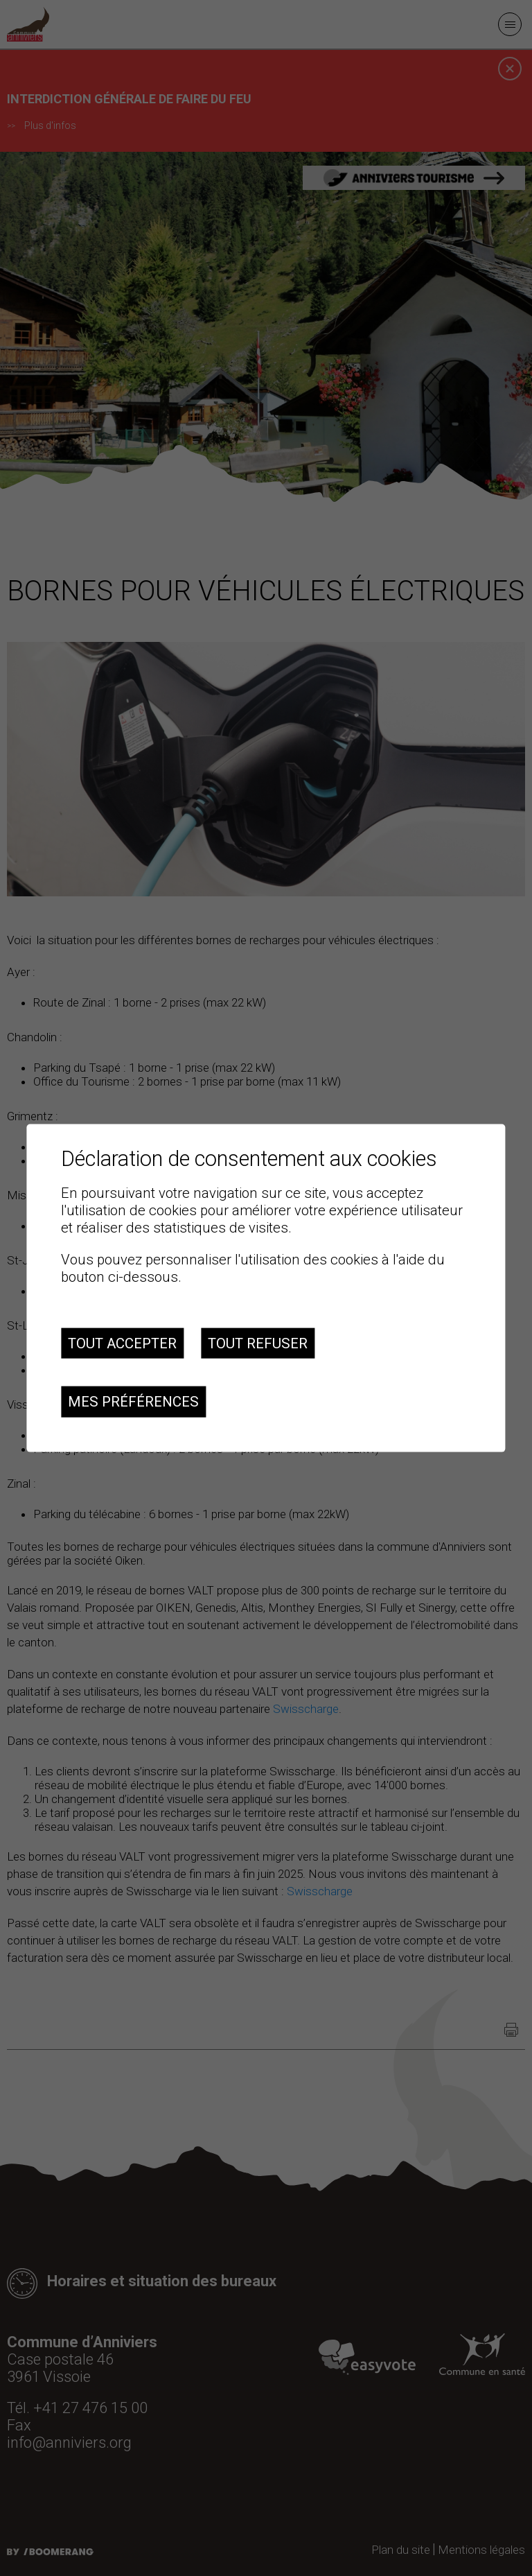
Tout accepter (122, 1342)
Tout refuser (258, 1342)
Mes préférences (133, 1401)
